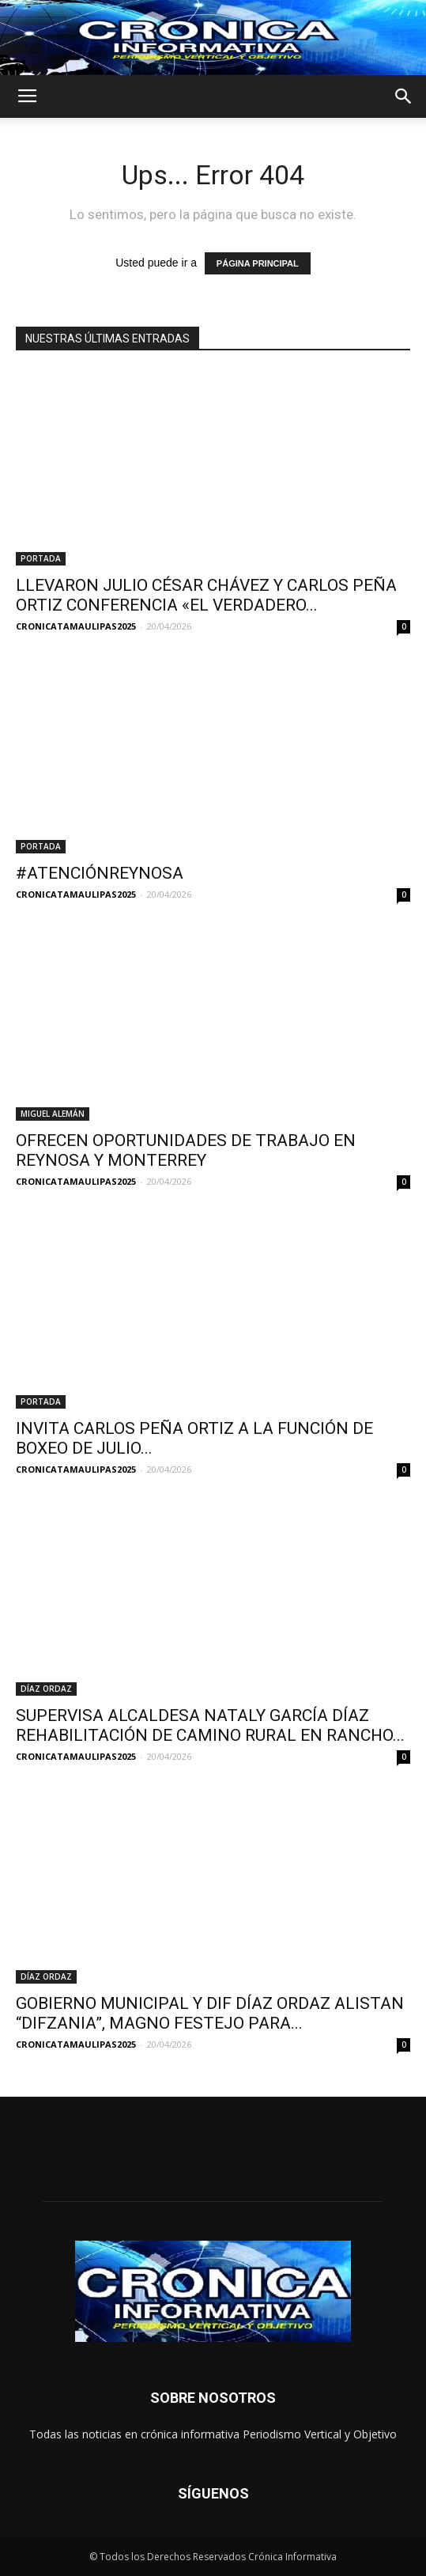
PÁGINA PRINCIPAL (258, 263)
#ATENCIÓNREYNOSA (99, 873)
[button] (404, 96)
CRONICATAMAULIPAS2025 (76, 626)
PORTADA (41, 558)
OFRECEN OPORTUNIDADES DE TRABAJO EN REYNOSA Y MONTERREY (186, 1150)
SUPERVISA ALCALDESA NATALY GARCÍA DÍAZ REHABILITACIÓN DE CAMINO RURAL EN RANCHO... (210, 1725)
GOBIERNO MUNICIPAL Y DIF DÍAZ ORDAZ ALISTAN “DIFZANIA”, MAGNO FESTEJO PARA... (210, 2013)
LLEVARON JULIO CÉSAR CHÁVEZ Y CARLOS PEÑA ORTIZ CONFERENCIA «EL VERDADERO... (206, 595)
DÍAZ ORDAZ (46, 1688)
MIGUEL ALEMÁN (53, 1113)
